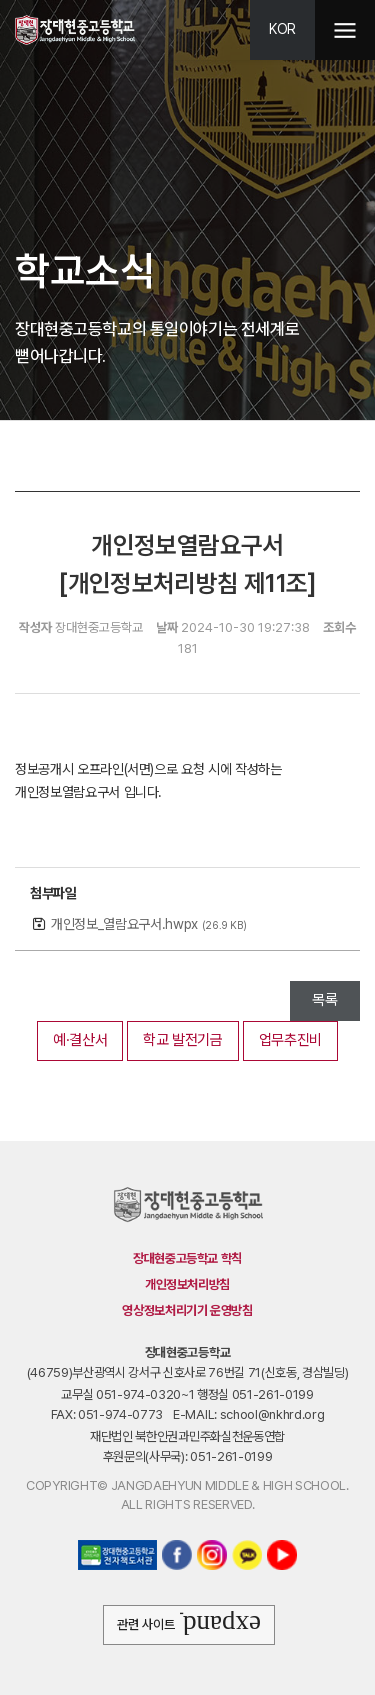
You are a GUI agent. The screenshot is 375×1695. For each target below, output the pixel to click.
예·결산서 (80, 1040)
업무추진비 (290, 1040)
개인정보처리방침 (187, 1284)
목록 (325, 1000)
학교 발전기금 (183, 1040)
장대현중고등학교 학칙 (187, 1258)
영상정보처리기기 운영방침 (187, 1310)
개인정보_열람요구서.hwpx (148, 924)
